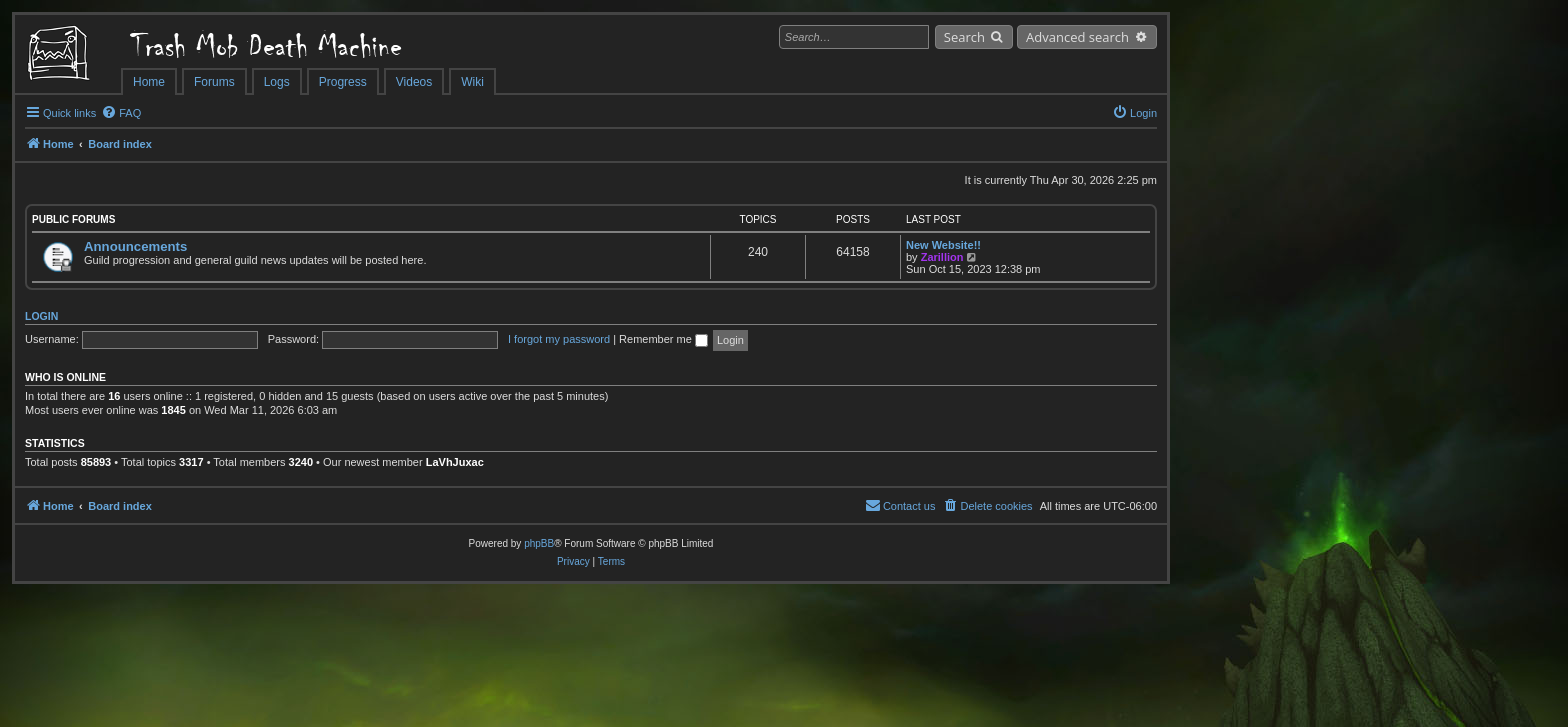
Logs (277, 82)
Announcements (135, 246)
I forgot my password (559, 339)
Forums (214, 82)
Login (41, 316)
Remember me (663, 339)
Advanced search (1077, 37)
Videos (414, 82)
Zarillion (942, 257)
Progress (343, 82)
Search (964, 37)
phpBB (539, 543)
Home (149, 82)
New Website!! (943, 245)
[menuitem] (121, 113)
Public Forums (73, 219)
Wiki (472, 82)
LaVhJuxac (455, 462)
